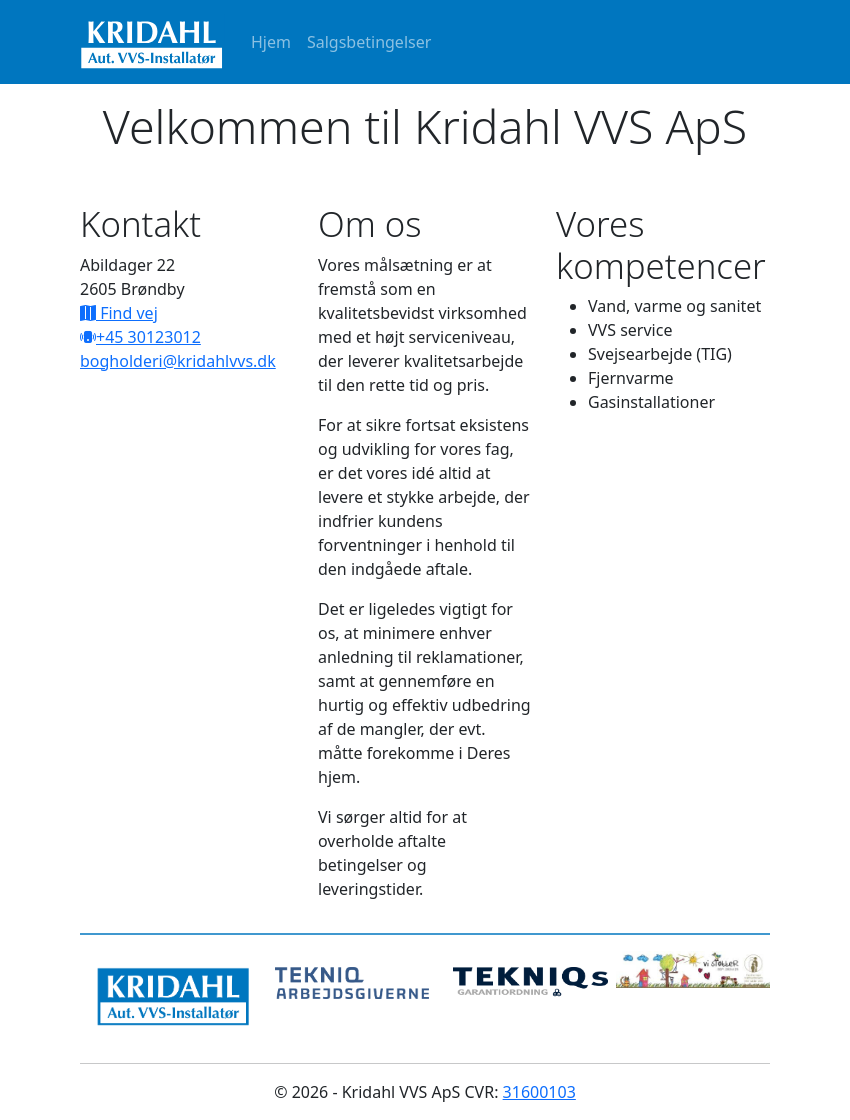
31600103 (539, 1092)
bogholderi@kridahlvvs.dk (178, 361)
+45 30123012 (148, 337)
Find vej (127, 313)
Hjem (271, 42)
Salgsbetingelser (369, 42)
